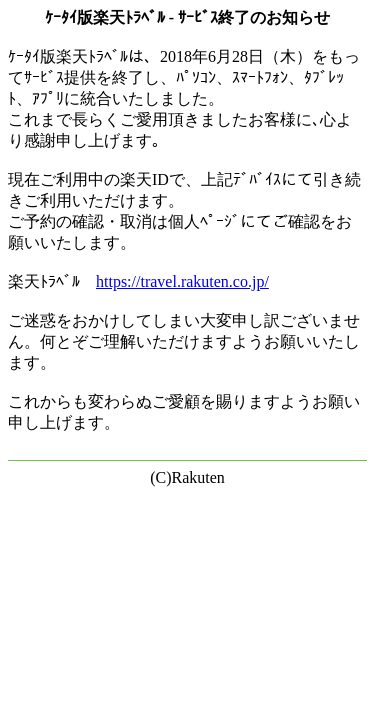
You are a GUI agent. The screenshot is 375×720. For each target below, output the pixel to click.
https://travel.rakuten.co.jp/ (182, 281)
